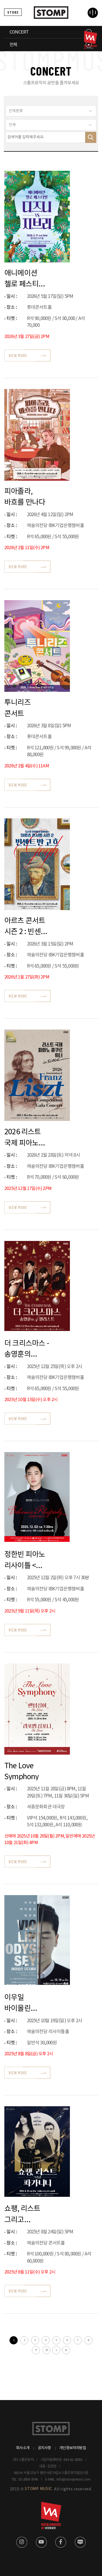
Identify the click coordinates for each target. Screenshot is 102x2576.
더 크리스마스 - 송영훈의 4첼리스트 (26, 1348)
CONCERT (19, 32)
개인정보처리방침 (72, 2448)
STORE (12, 12)
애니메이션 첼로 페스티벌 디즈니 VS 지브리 (24, 278)
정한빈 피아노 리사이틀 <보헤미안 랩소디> (24, 1559)
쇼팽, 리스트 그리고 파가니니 (22, 2213)
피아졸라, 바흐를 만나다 (24, 496)
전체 (13, 44)
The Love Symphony (21, 1771)
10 (46, 2350)
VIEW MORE (18, 355)
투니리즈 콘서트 (17, 707)
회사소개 (22, 2448)
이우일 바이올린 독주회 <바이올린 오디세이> (19, 2002)
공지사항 (44, 2448)
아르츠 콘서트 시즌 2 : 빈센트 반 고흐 (25, 926)
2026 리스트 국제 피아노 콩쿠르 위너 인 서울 (25, 1137)
